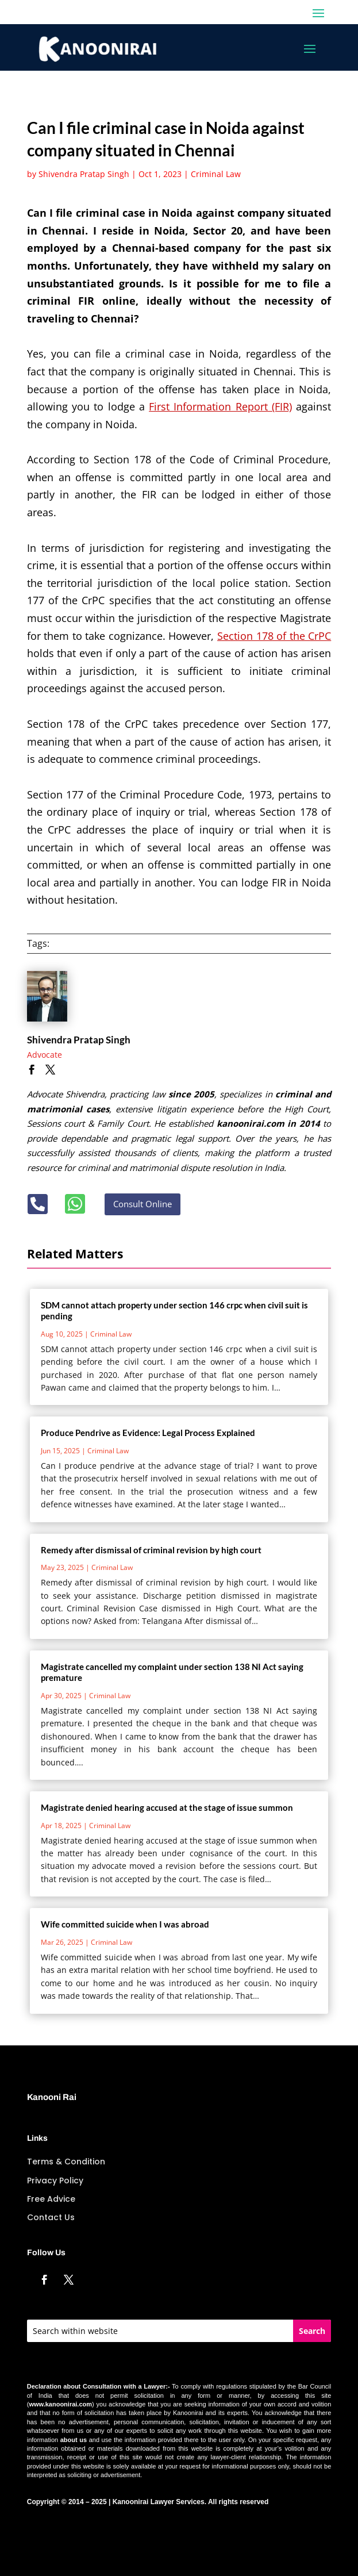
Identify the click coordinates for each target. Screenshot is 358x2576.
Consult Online (142, 1204)
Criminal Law (216, 173)
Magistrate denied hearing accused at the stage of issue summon (167, 1807)
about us (73, 2439)
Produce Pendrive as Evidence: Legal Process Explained (148, 1432)
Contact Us (51, 2217)
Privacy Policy (55, 2180)
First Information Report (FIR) (220, 406)
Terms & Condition (66, 2161)
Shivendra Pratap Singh (84, 173)
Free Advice (51, 2199)
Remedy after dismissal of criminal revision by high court (151, 1550)
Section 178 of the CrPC (274, 636)
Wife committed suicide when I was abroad (125, 1924)
